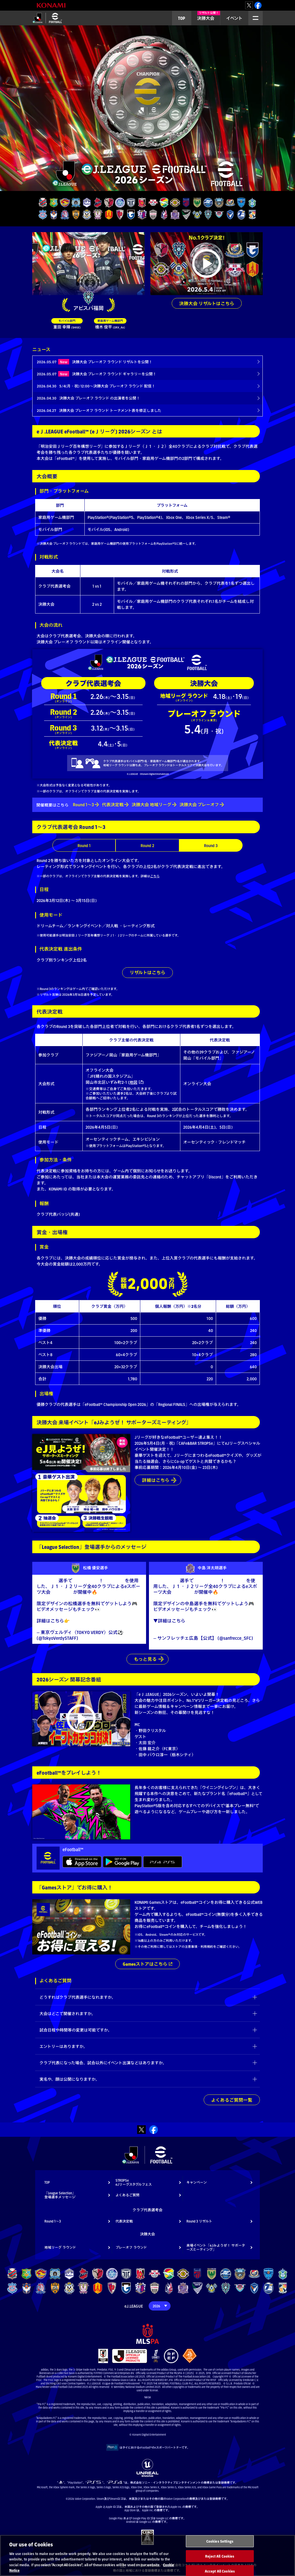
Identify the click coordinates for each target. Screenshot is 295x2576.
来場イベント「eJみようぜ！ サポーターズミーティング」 (215, 2248)
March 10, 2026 (167, 1644)
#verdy (43, 1626)
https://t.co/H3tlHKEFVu (209, 1621)
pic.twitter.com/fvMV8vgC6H (79, 1626)
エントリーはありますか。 (63, 2047)
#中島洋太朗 (166, 1580)
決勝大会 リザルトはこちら (206, 303)
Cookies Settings (219, 2541)
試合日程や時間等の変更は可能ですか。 (75, 2031)
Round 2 (147, 845)
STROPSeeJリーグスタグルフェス (134, 2183)
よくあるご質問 (127, 2196)
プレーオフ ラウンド (131, 2248)
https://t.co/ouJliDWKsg (199, 1626)
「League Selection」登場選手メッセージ (59, 2196)
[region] (147, 2555)
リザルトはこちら (147, 972)
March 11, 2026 (93, 1638)
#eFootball (113, 1580)
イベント (234, 18)
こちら (155, 876)
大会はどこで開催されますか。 (67, 2014)
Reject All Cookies (219, 2556)
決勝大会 (208, 16)
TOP (181, 18)
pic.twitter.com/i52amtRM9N (181, 1632)
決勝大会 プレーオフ (199, 804)
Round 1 (84, 845)
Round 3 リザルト (199, 2222)
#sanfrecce (163, 1626)
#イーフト (130, 1621)
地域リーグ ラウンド (60, 2248)
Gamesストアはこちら (145, 1964)
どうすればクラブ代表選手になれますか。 (77, 1998)
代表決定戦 (113, 804)
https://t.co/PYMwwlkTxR (95, 1621)
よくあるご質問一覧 (231, 2100)
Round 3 (211, 845)
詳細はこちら (155, 1480)
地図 (133, 1082)
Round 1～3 (83, 804)
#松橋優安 (47, 1580)
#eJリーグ (61, 1592)
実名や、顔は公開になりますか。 (69, 2080)
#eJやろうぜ (86, 1580)
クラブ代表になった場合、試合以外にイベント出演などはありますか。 (103, 2063)
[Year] (160, 2307)
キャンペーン (196, 2183)
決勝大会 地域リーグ (151, 804)
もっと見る (145, 1659)
